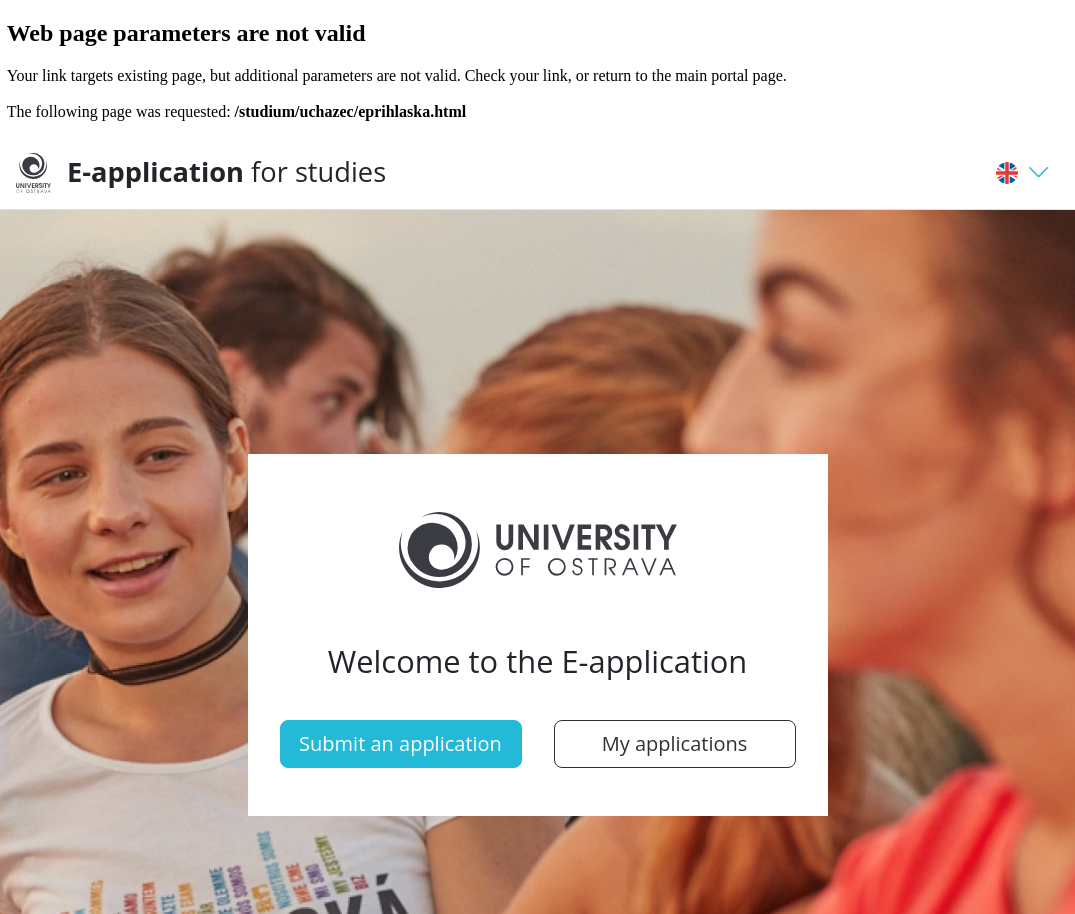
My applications (675, 743)
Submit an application (400, 743)
